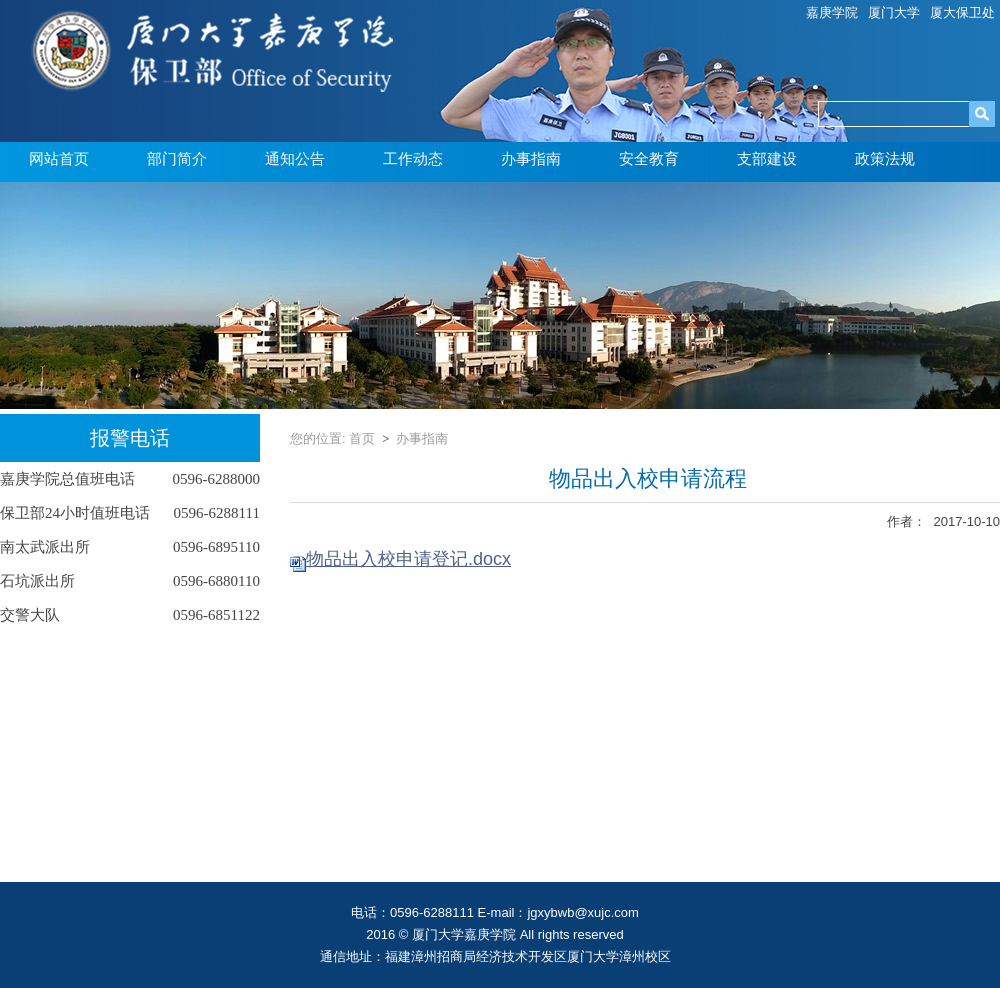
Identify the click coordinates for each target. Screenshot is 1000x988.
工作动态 (413, 159)
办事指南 (531, 159)
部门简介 (177, 159)
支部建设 (767, 159)
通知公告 (295, 159)
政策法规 (885, 159)
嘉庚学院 (832, 12)
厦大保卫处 (962, 12)
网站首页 (59, 159)
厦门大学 (894, 12)
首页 (362, 438)
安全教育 (649, 159)
